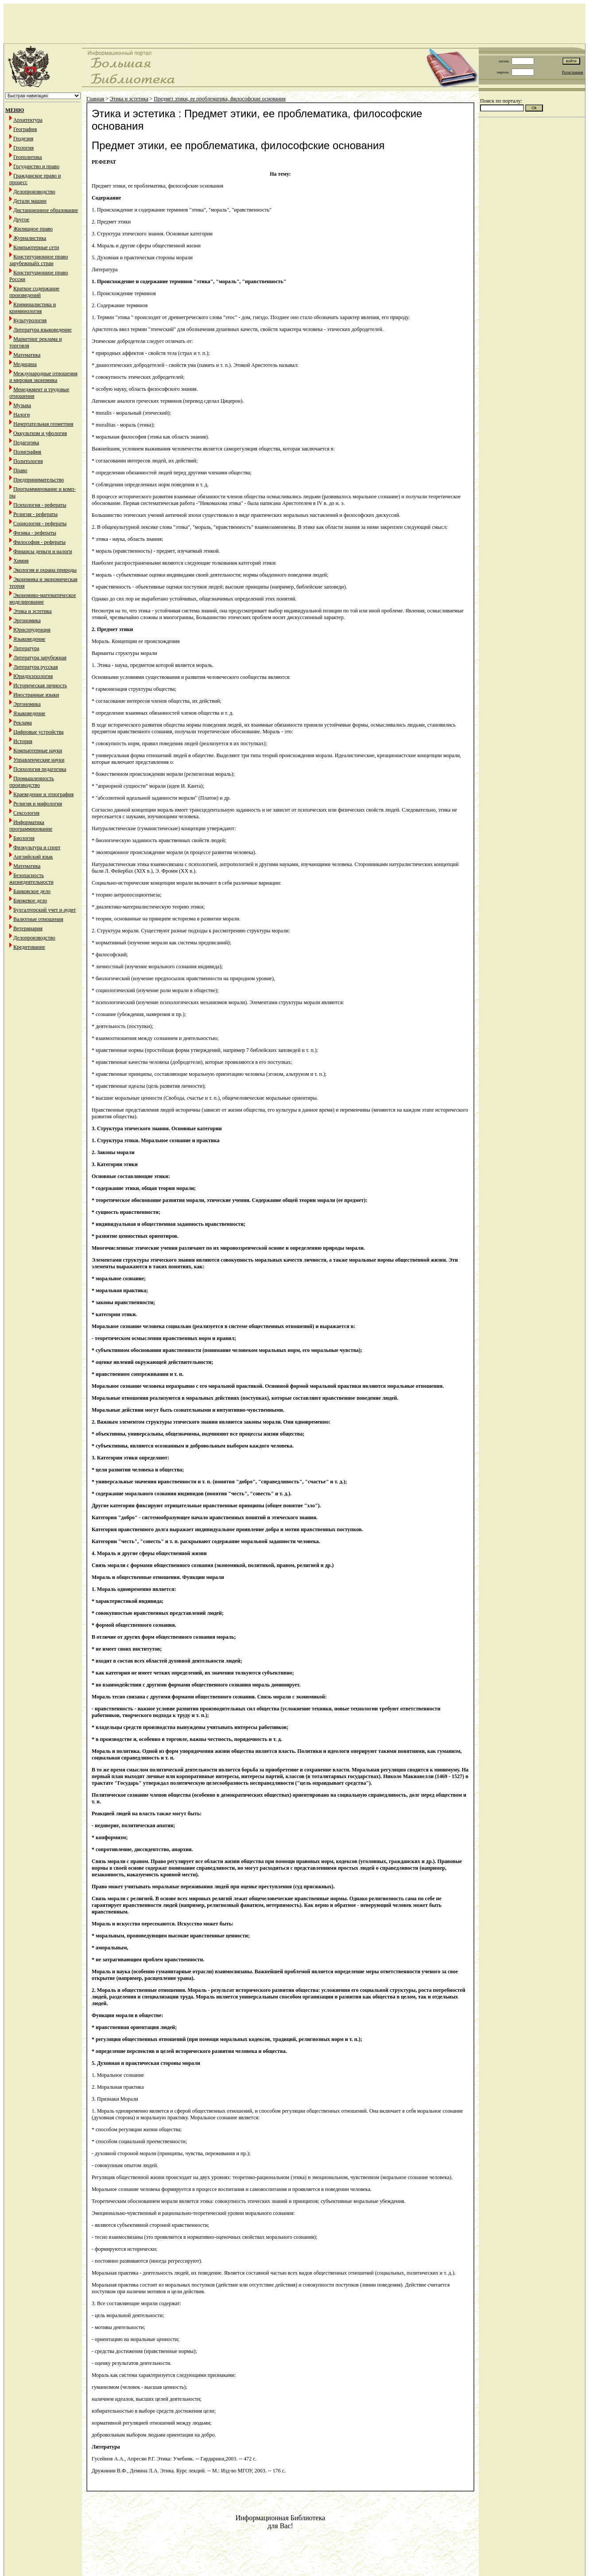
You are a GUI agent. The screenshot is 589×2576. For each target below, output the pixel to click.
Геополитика (27, 157)
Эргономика (27, 620)
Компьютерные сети (36, 247)
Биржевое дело (30, 900)
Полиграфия (27, 452)
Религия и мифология (37, 804)
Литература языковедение (42, 330)
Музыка (22, 405)
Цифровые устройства (38, 732)
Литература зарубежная (39, 658)
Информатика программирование (30, 825)
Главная (95, 99)
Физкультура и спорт (36, 847)
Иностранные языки (36, 695)
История (22, 741)
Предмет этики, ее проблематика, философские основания (220, 99)
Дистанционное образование (45, 210)
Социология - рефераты (39, 523)
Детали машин (29, 201)
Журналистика (29, 238)
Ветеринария (28, 928)
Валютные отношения (38, 919)
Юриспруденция (31, 630)
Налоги (21, 415)
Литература (26, 648)
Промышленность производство (31, 781)
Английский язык (33, 857)
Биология (24, 838)
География (25, 129)
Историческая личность (40, 685)
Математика (26, 355)
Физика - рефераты (34, 533)
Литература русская (35, 667)
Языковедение (29, 639)
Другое (21, 219)
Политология (28, 461)
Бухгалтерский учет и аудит (44, 910)
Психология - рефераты (39, 505)
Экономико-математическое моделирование (42, 598)
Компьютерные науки (37, 750)
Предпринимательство (38, 480)
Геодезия (23, 138)
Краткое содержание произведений (34, 291)
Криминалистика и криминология (32, 307)
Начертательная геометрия (43, 424)
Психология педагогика (39, 769)
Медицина (25, 364)
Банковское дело (31, 891)
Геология (23, 148)
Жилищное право (33, 229)
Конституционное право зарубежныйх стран (38, 260)
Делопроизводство (34, 192)
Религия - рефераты (35, 514)
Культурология (29, 320)
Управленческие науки (38, 760)
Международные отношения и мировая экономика (43, 376)
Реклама (22, 723)
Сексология (26, 813)
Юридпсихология (33, 676)
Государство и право (36, 166)
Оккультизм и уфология (40, 433)
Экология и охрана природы (45, 570)
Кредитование (29, 947)
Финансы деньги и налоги (42, 551)
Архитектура (28, 120)
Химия (21, 561)
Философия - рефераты (39, 542)
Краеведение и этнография (43, 794)
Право (20, 470)
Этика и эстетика (32, 611)
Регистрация (572, 72)
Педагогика (26, 442)
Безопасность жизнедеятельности (31, 878)
